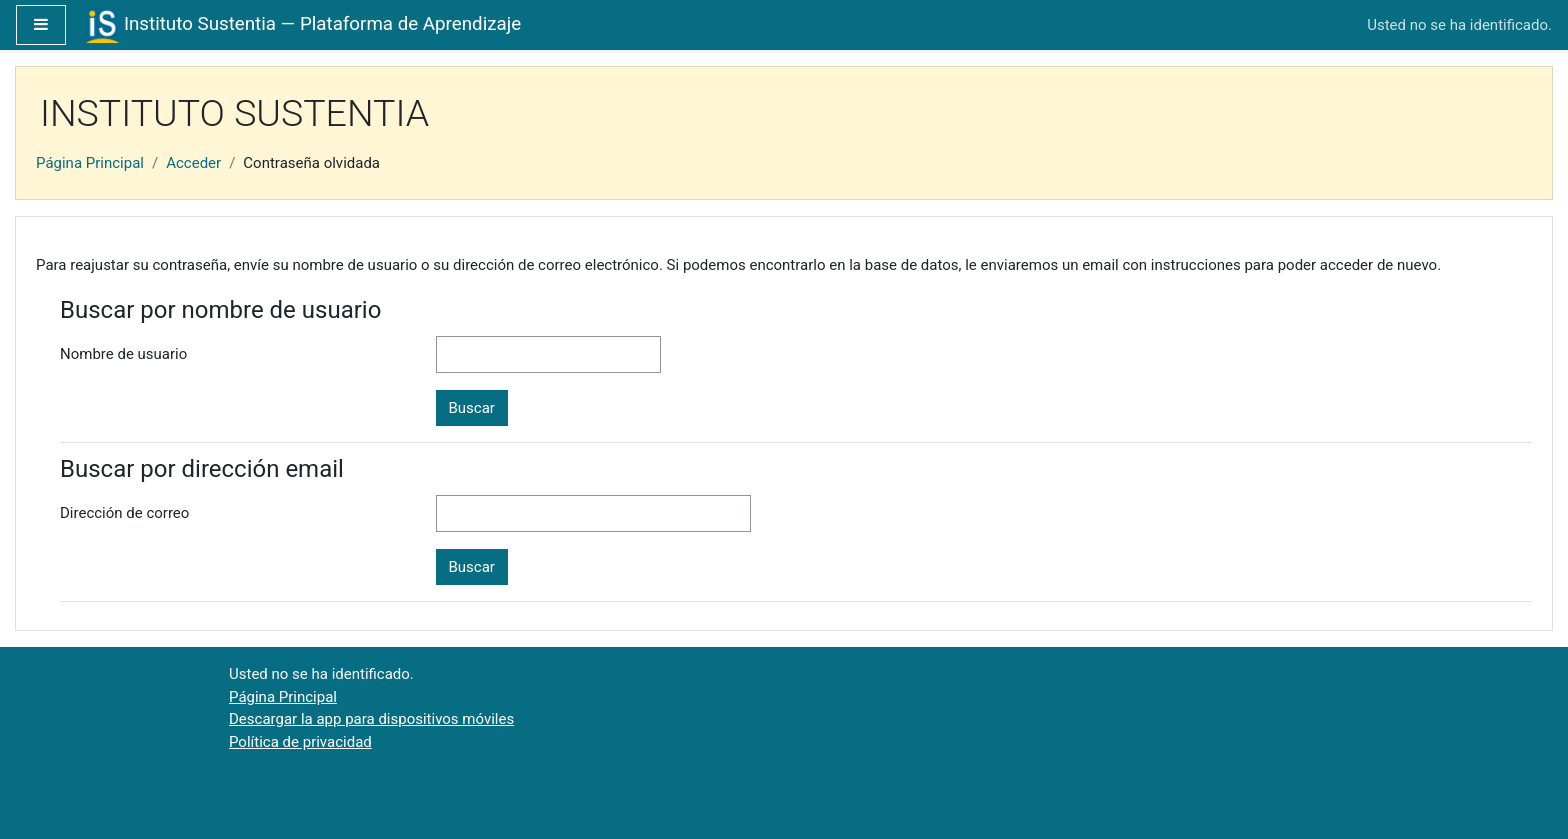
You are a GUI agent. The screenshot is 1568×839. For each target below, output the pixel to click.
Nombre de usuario (123, 354)
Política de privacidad (300, 742)
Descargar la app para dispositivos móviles (371, 719)
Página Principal (90, 163)
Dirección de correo (124, 513)
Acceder (193, 163)
